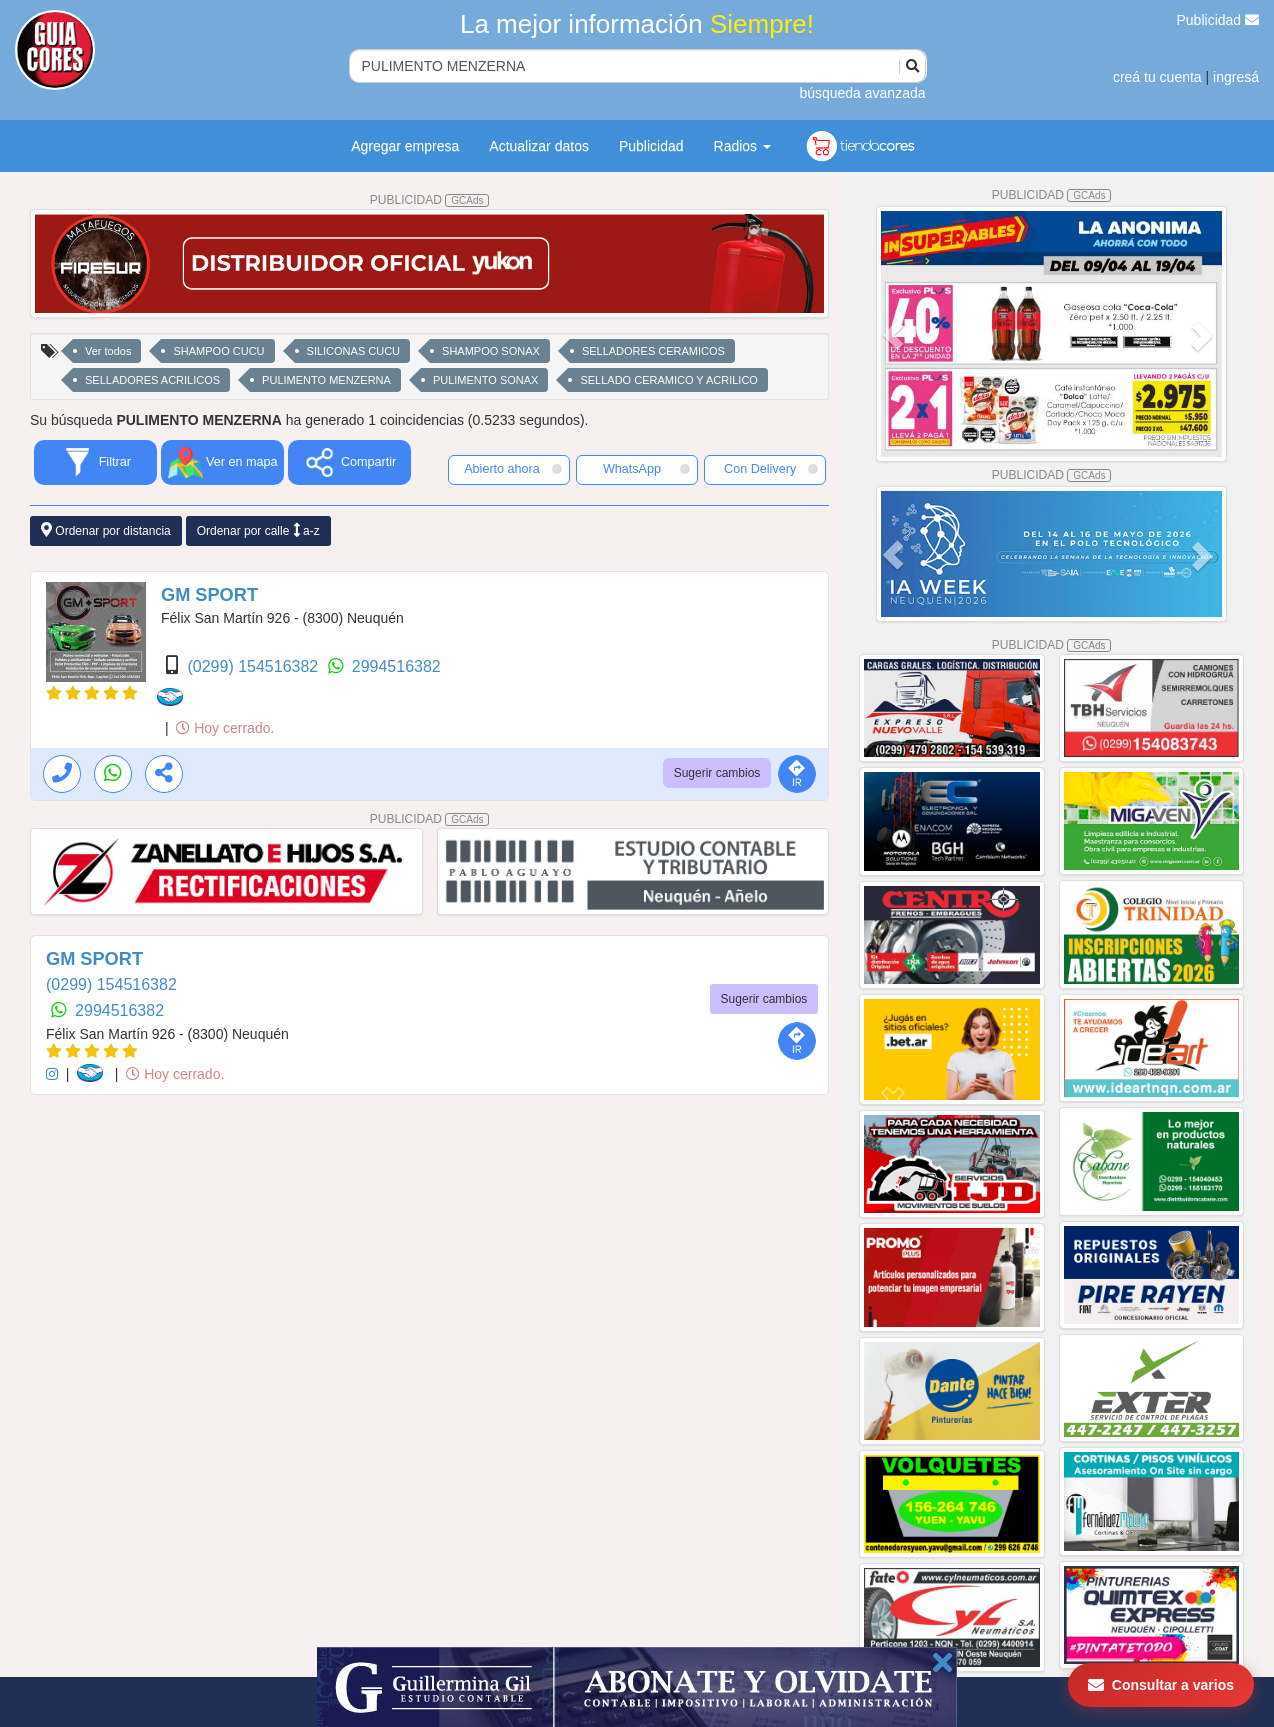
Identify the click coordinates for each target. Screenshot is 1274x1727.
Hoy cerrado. (225, 728)
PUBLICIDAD (430, 200)
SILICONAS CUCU (354, 351)
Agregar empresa (405, 146)
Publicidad (1218, 20)
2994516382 (396, 666)
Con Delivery (771, 469)
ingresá (1236, 77)
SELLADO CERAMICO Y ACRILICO (668, 380)
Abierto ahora (513, 469)
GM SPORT (209, 595)
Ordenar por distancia (106, 530)
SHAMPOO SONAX (491, 351)
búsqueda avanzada (862, 93)
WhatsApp (646, 469)
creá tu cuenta (1157, 77)
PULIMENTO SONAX (486, 380)
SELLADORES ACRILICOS (152, 380)
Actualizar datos (539, 146)
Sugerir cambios (717, 773)
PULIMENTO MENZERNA (326, 380)
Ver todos (108, 351)
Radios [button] (742, 146)
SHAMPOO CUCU (218, 351)
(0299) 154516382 (254, 666)
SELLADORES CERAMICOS (653, 351)
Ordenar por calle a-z (258, 530)
